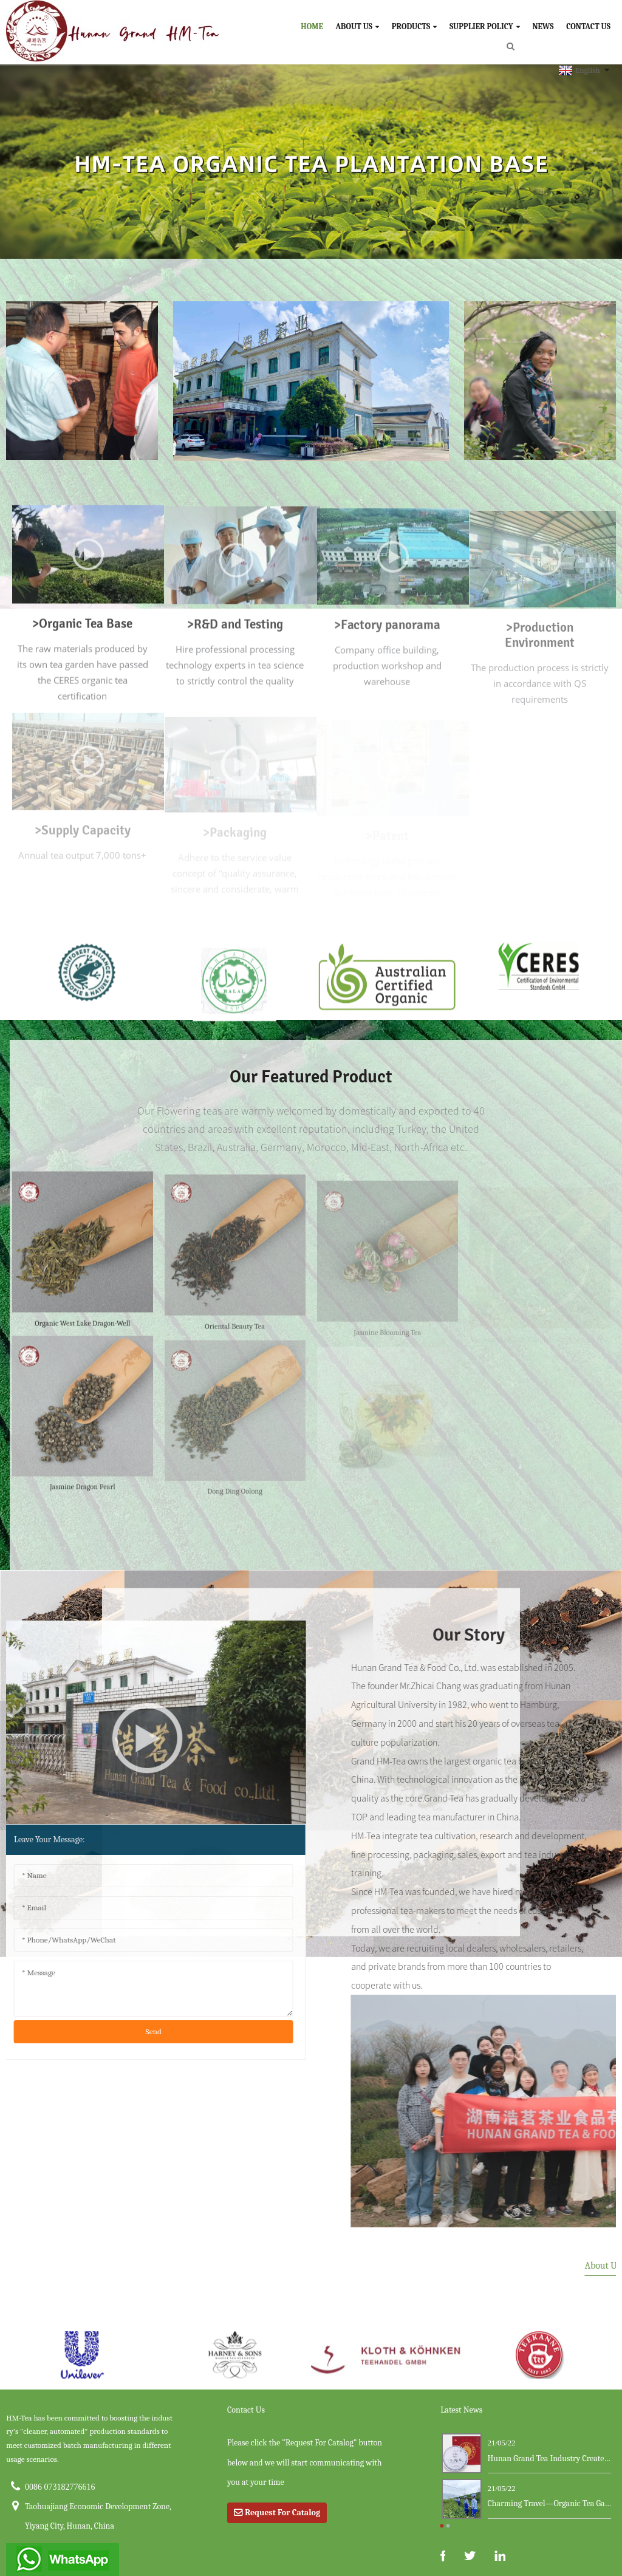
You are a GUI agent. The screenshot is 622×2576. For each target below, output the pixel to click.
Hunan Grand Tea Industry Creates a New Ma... (550, 2458)
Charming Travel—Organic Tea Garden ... (550, 2503)
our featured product (311, 1076)
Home (312, 26)
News (542, 26)
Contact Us (588, 26)
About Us (358, 26)
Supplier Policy (484, 26)
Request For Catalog (282, 2512)
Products (414, 26)
